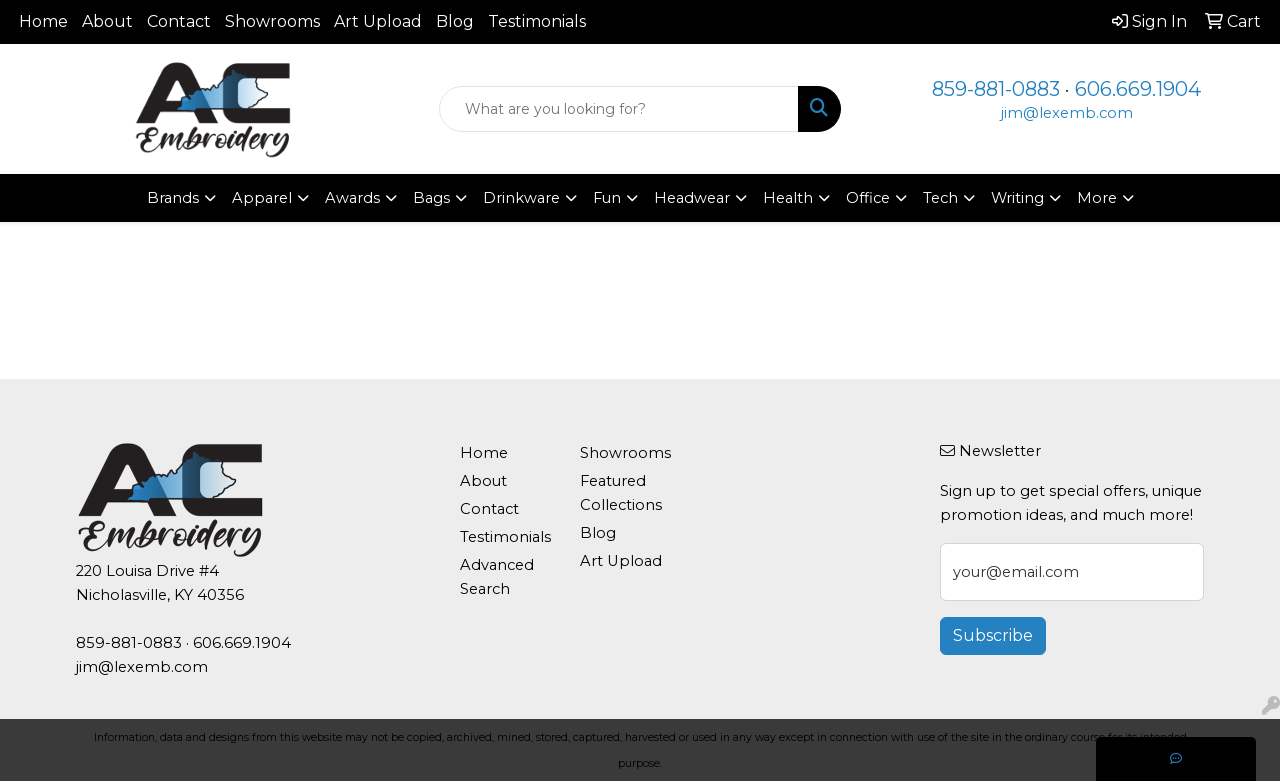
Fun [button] (607, 198)
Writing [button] (1017, 198)
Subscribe (993, 635)
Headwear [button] (692, 198)
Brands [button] (173, 198)
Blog (455, 21)
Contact (179, 21)
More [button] (1097, 198)
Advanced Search (497, 577)
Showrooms (272, 21)
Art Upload (378, 21)
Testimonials (537, 21)
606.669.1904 (1138, 89)
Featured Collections (621, 493)
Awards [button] (352, 198)
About (107, 21)
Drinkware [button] (521, 198)
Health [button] (788, 198)
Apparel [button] (262, 198)
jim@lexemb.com (1067, 113)
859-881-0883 (996, 89)
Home (43, 21)
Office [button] (868, 198)
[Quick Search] (619, 109)
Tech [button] (940, 198)
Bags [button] (431, 198)
